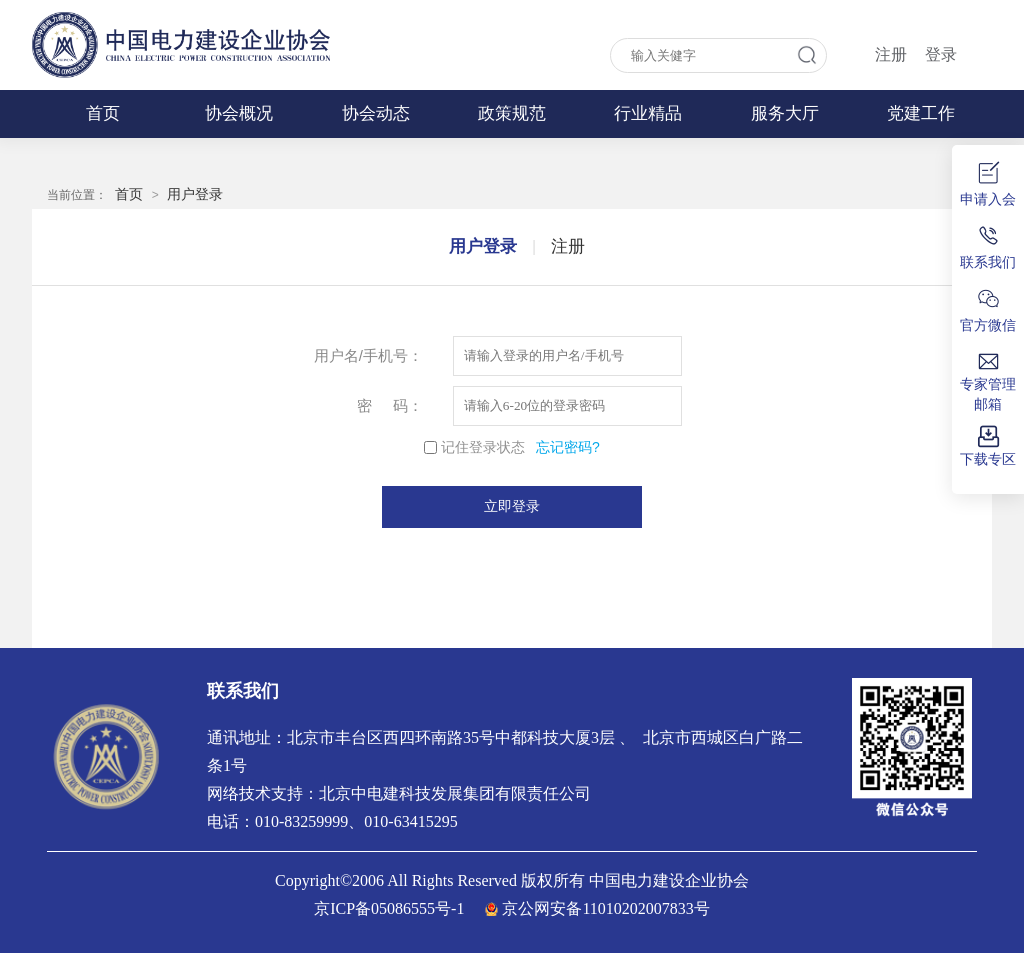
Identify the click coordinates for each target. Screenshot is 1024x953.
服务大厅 (785, 113)
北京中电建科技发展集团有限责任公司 (455, 793)
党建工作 (921, 113)
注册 (891, 54)
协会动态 (376, 113)
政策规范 (512, 113)
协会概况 (239, 113)
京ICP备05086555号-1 (389, 908)
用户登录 (195, 194)
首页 (103, 113)
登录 (941, 54)
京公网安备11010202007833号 (605, 908)
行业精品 (648, 113)
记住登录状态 (483, 447)
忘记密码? (568, 447)
